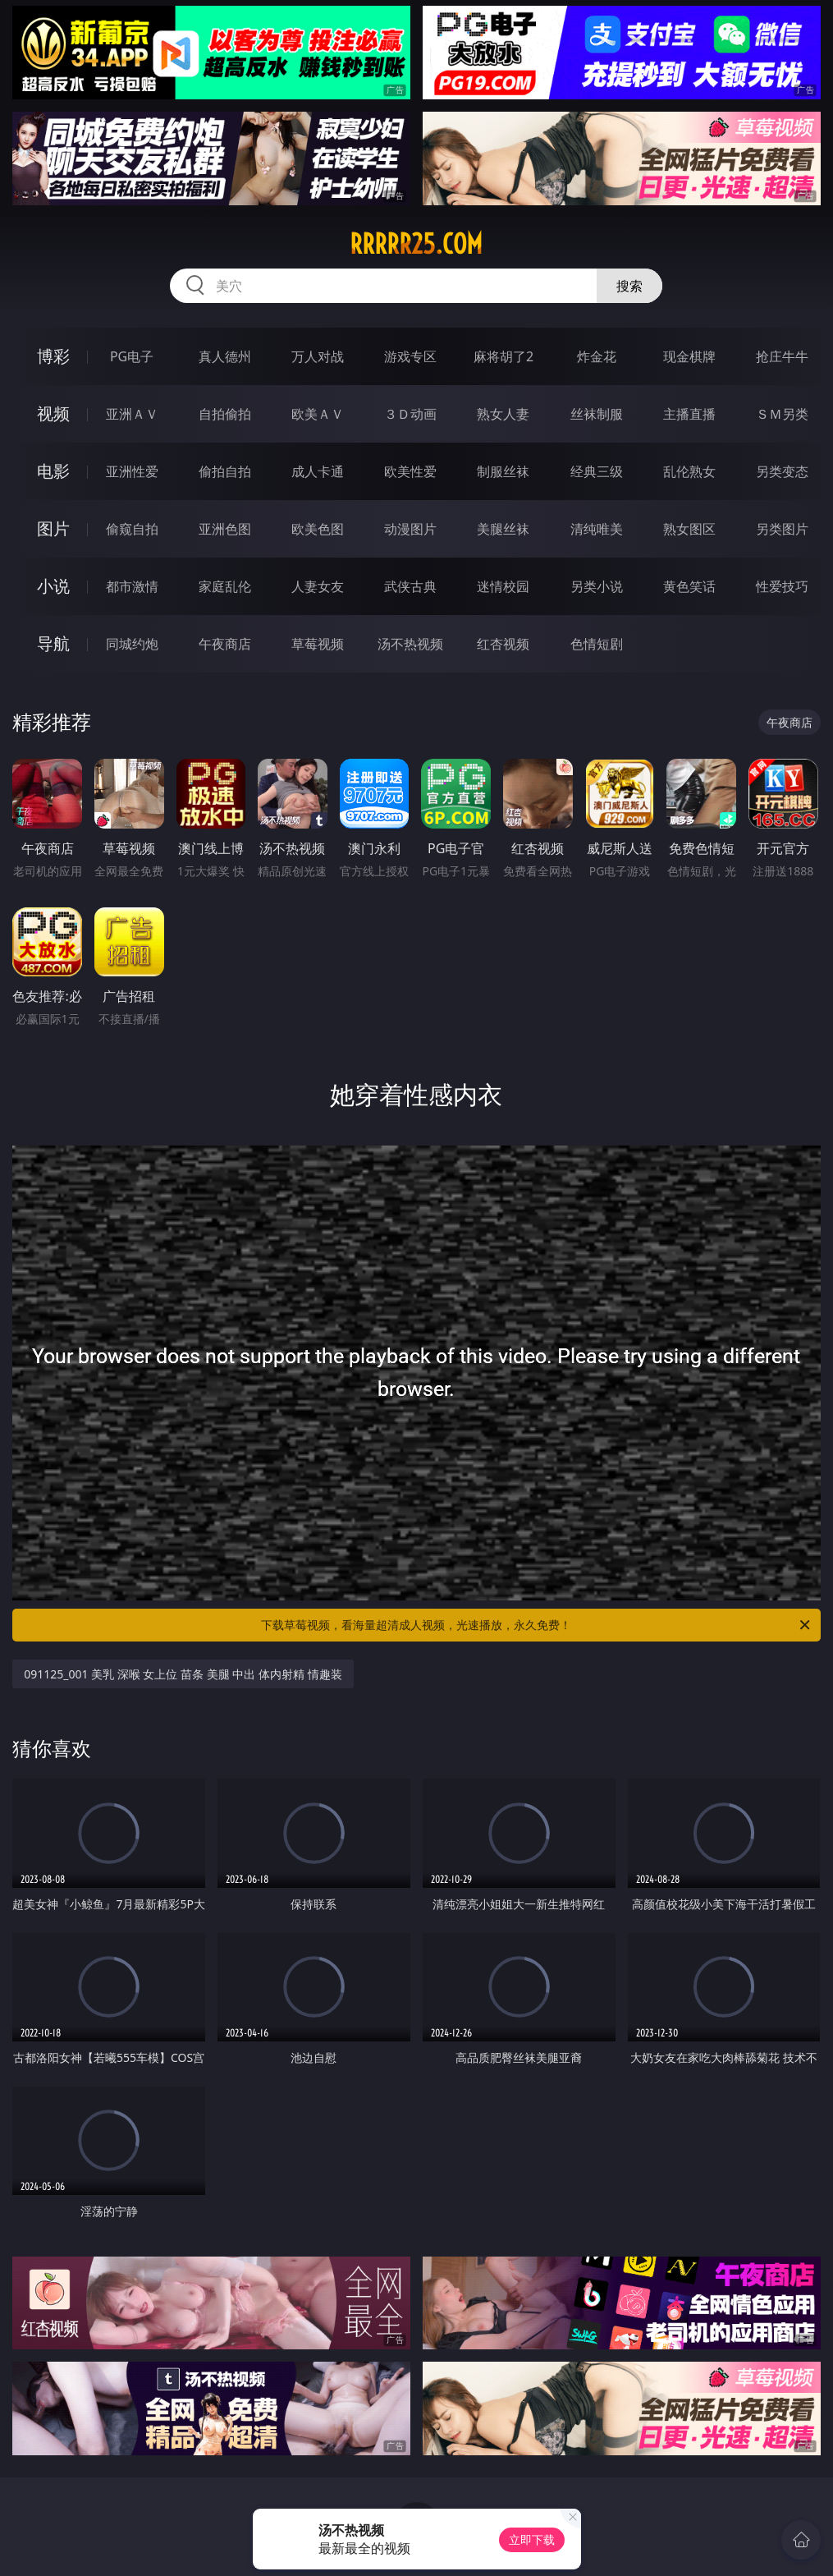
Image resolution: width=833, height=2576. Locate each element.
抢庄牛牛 (782, 356)
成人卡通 (317, 471)
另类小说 (596, 586)
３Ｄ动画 (410, 414)
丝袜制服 (596, 414)
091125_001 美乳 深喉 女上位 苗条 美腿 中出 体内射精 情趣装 (182, 1674)
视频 (53, 413)
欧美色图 (317, 529)
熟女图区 (689, 529)
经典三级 (596, 471)
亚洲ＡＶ (132, 414)
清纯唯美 (596, 529)
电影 (53, 471)
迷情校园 (503, 586)
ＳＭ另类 (782, 414)
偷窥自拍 (132, 529)
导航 (53, 643)
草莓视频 (317, 644)
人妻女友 (317, 586)
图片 (53, 528)
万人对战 (317, 356)
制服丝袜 (503, 471)
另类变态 (782, 471)
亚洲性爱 (132, 471)
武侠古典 (410, 586)
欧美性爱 (410, 471)
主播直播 (689, 414)
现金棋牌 (689, 356)
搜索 (629, 286)
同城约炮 (132, 644)
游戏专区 (410, 356)
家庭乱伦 (225, 586)
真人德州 (225, 356)
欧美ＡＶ (317, 414)
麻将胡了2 (503, 356)
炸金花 (596, 356)
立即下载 (532, 2539)
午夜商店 (225, 644)
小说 (53, 586)
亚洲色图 (225, 529)
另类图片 (782, 529)
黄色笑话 (689, 586)
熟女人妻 (503, 414)
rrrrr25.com (416, 243)
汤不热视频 (410, 644)
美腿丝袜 (503, 529)
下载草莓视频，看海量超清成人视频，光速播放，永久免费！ (536, 1625)
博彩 (53, 356)
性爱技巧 (782, 586)
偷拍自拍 (225, 471)
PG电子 (131, 356)
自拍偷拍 (225, 414)
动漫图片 (410, 529)
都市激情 (132, 586)
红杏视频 (503, 644)
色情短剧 (596, 644)
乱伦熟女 (689, 471)
